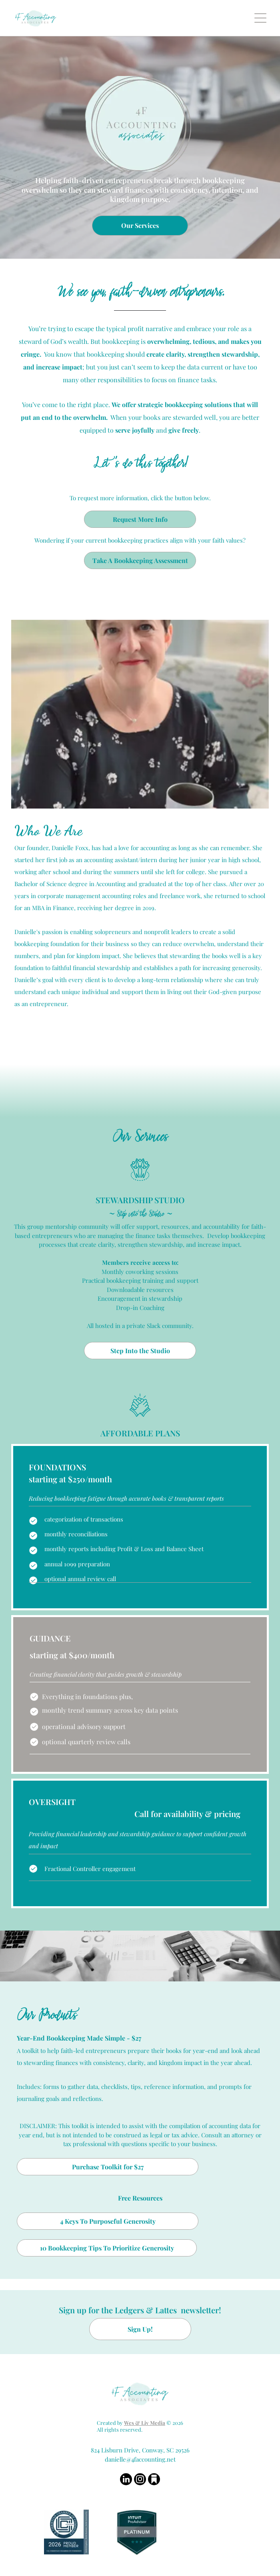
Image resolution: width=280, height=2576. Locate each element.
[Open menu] (260, 18)
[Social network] (154, 2480)
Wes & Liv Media (144, 2422)
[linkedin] (126, 2480)
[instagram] (140, 2480)
